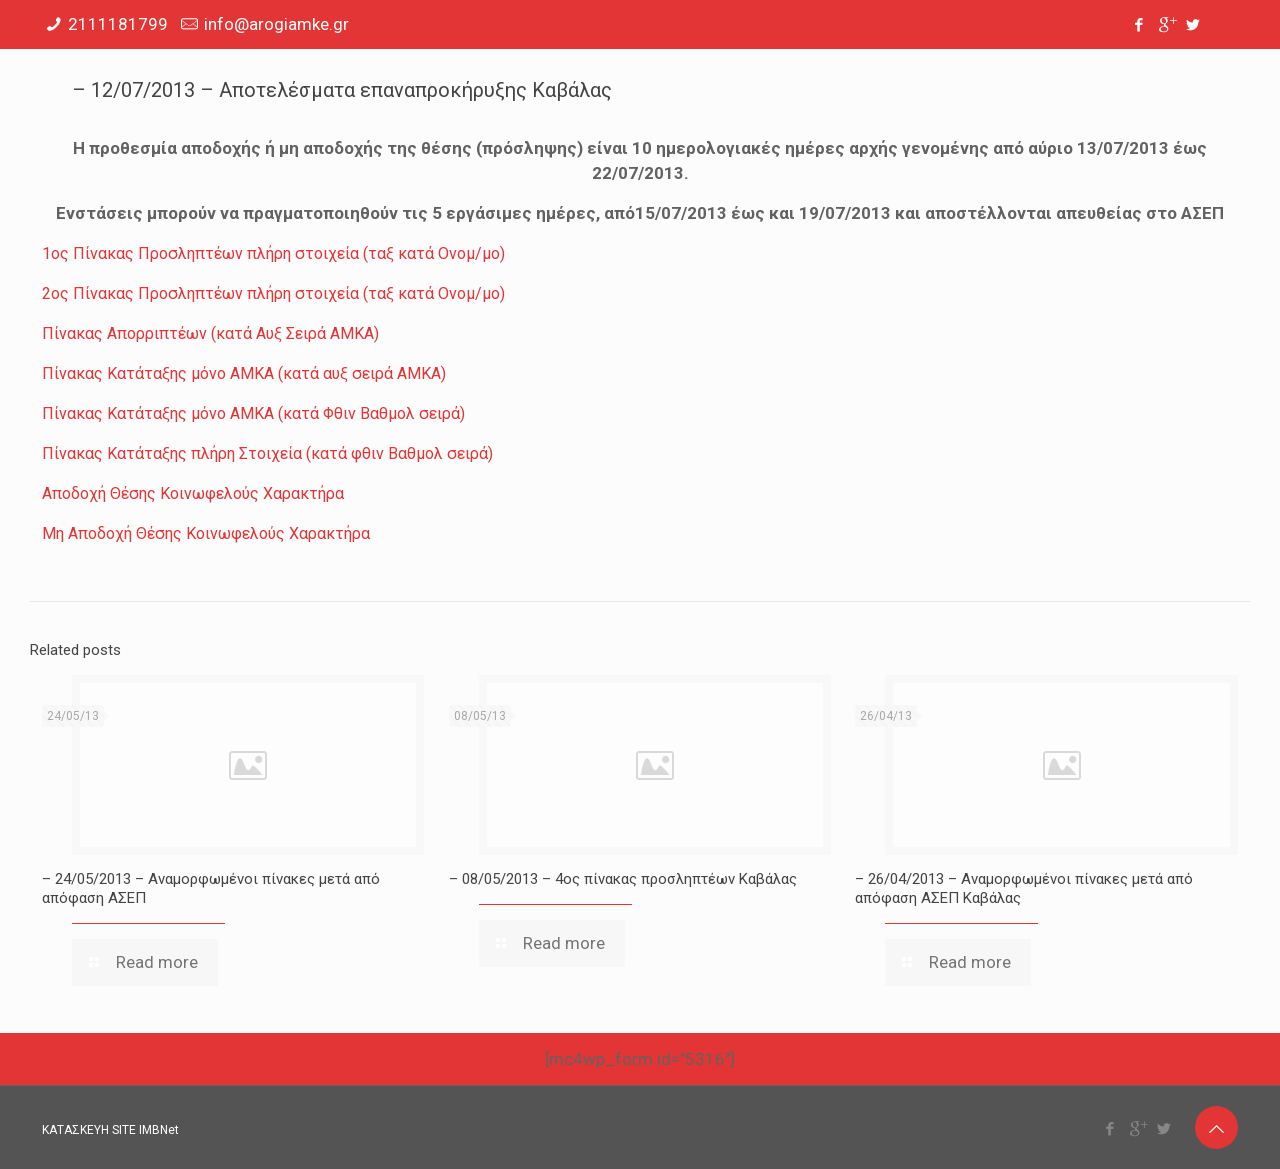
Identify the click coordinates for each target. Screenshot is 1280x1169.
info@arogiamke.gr (276, 24)
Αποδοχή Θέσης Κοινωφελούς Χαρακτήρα (193, 493)
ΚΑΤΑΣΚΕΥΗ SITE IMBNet (110, 1130)
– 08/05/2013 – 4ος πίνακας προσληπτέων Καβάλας (623, 879)
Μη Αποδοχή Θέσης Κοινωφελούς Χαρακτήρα (206, 533)
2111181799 (118, 24)
